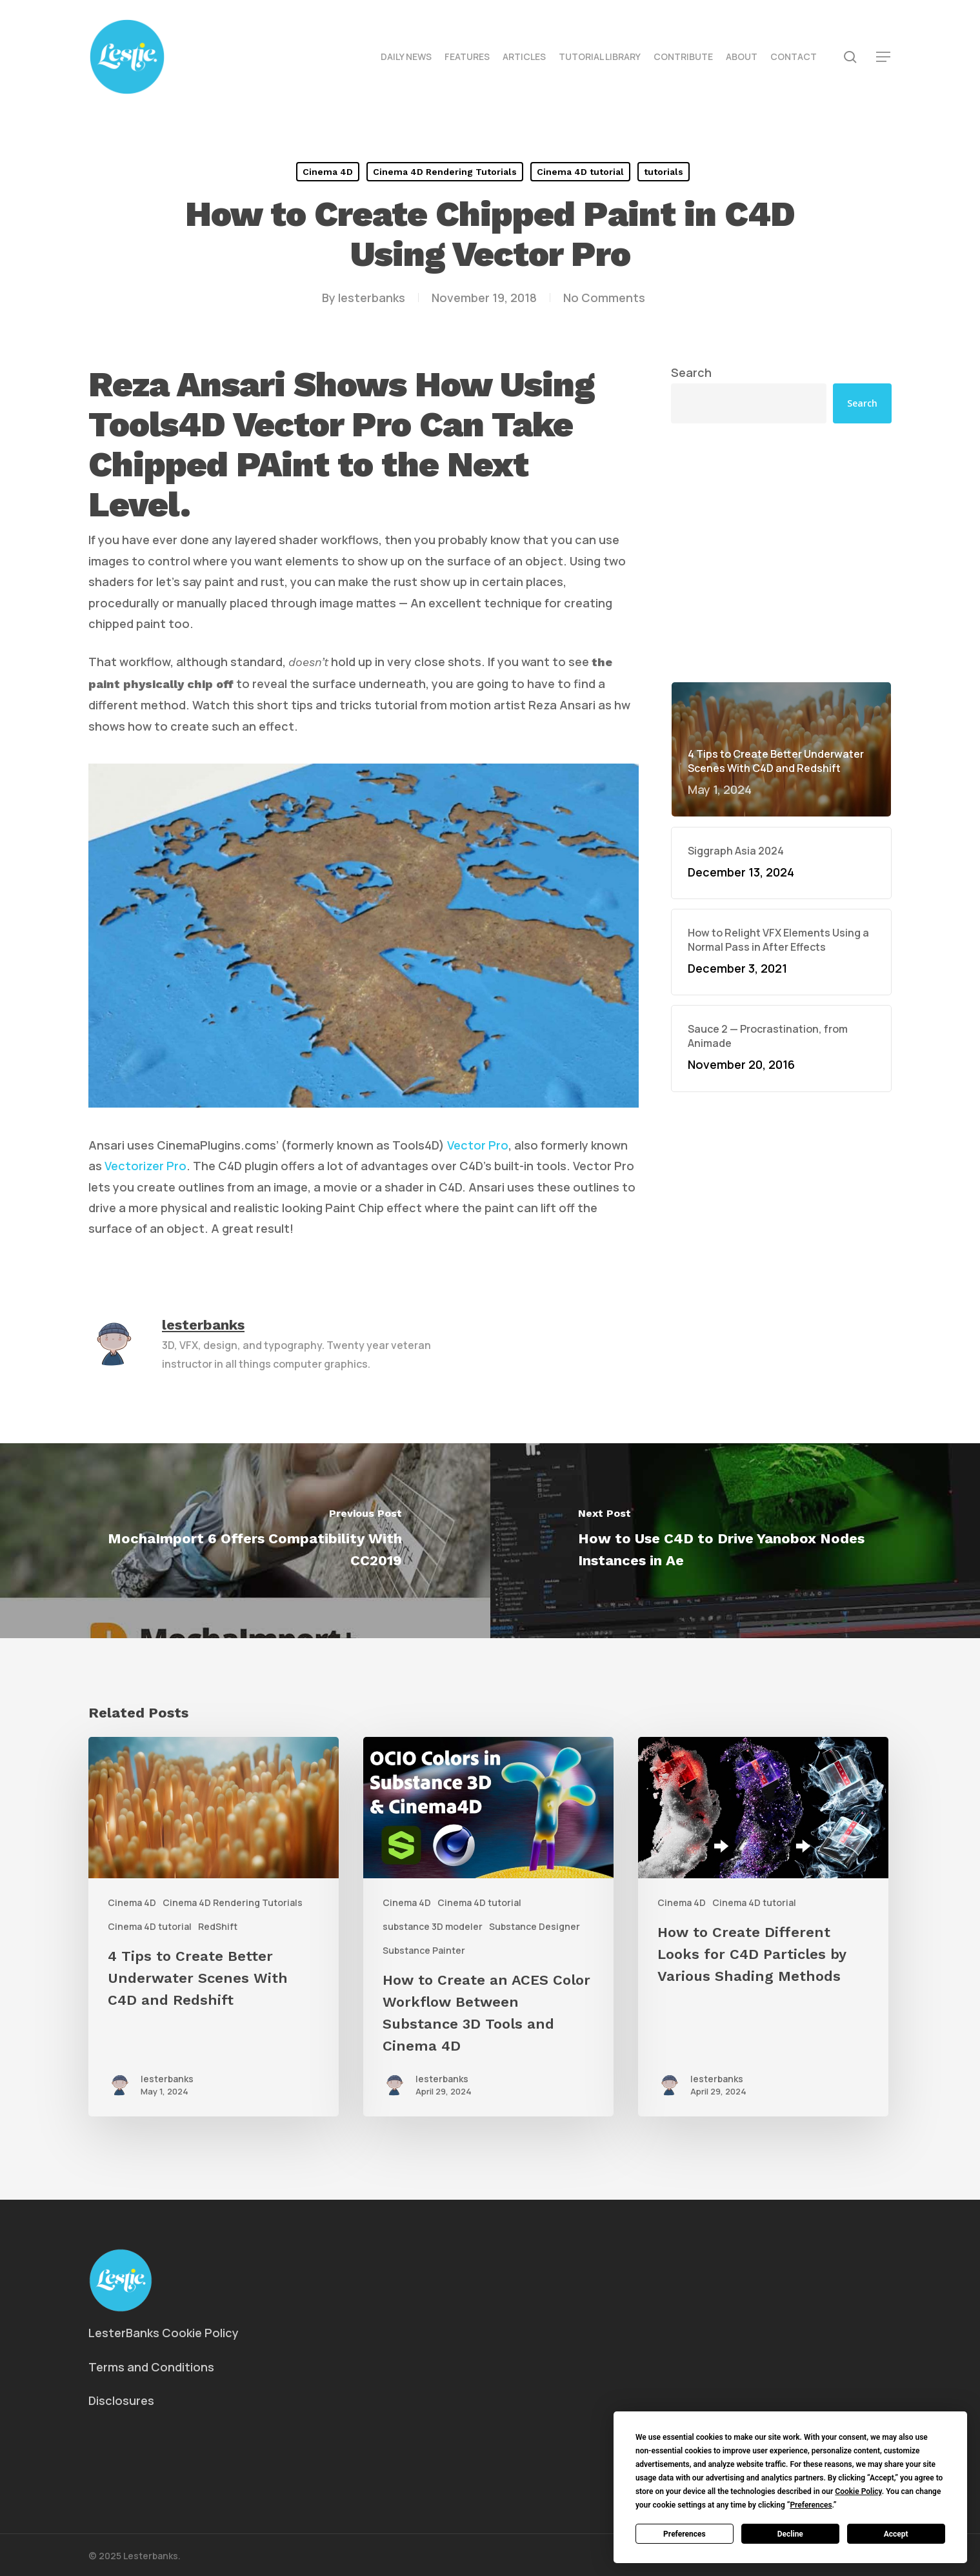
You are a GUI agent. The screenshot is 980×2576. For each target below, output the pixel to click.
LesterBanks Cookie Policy (163, 2332)
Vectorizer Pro (145, 1165)
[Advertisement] (781, 452)
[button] (884, 57)
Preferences (684, 2534)
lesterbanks (371, 297)
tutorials (663, 172)
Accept (896, 2534)
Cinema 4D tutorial (580, 172)
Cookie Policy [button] (858, 2491)
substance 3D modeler (433, 1926)
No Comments (604, 297)
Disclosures (121, 2400)
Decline (790, 2534)
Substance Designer (534, 1926)
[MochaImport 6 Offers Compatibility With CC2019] (245, 1540)
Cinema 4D (328, 172)
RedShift (217, 1926)
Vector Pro (477, 1145)
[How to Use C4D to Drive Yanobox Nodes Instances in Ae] (735, 1540)
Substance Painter (424, 1950)
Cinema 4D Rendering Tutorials (445, 172)
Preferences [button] (811, 2505)
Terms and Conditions (151, 2367)
